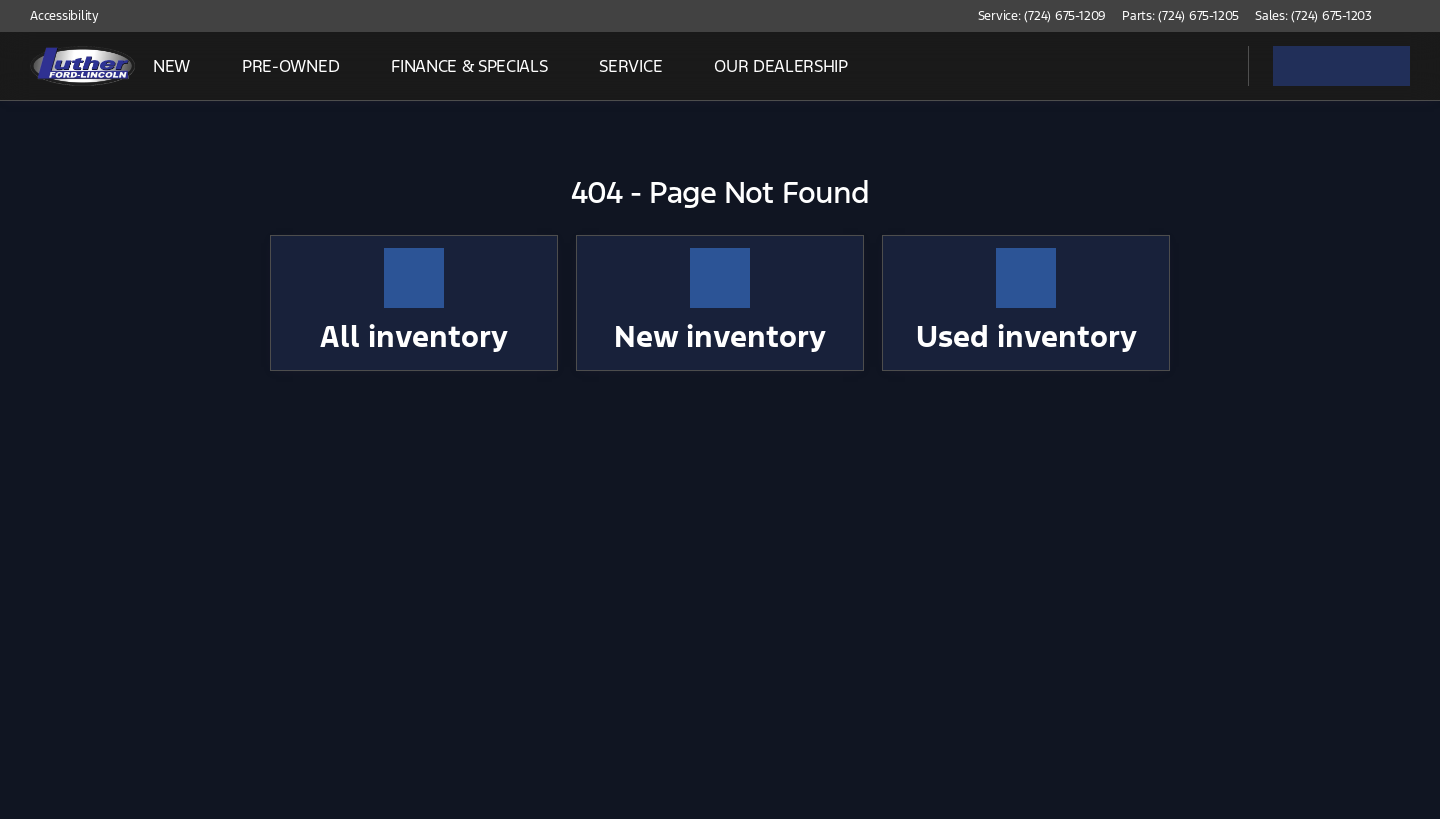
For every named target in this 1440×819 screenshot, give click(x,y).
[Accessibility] (55, 16)
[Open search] (1208, 66)
